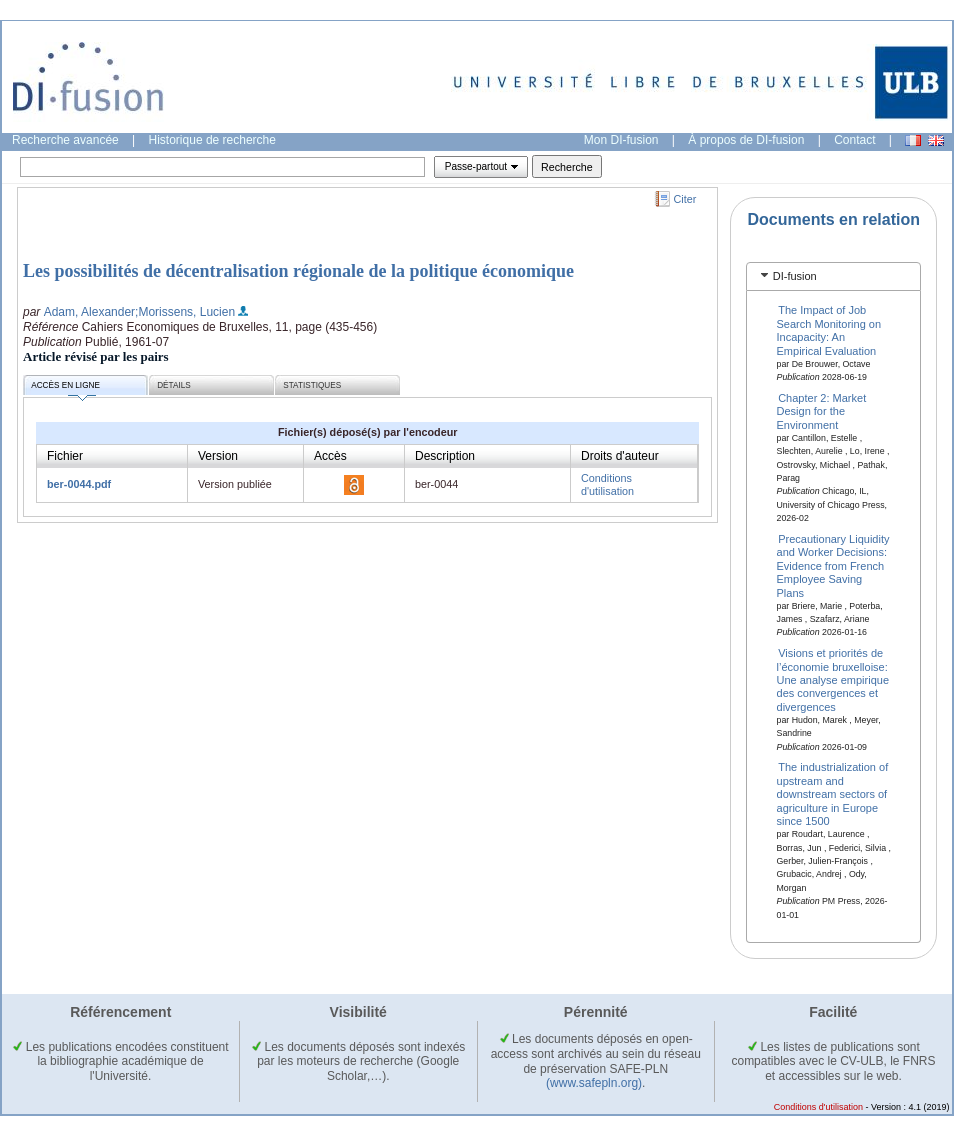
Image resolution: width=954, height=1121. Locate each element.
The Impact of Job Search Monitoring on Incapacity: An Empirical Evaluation (829, 330)
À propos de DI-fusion (746, 140)
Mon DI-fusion (621, 140)
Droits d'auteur (620, 456)
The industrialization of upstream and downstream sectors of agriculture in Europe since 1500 (833, 794)
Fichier (65, 456)
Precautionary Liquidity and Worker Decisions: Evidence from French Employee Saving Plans (833, 566)
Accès (330, 456)
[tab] (833, 276)
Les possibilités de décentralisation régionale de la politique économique (298, 271)
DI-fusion (795, 276)
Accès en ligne (65, 388)
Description (445, 456)
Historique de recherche (212, 140)
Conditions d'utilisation (607, 484)
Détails (174, 385)
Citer (685, 199)
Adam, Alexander (89, 312)
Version (218, 456)
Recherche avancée (65, 140)
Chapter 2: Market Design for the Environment (822, 411)
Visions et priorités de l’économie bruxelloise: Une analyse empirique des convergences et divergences (833, 680)
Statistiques (312, 385)
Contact (854, 140)
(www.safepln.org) (594, 1083)
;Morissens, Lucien (185, 312)
